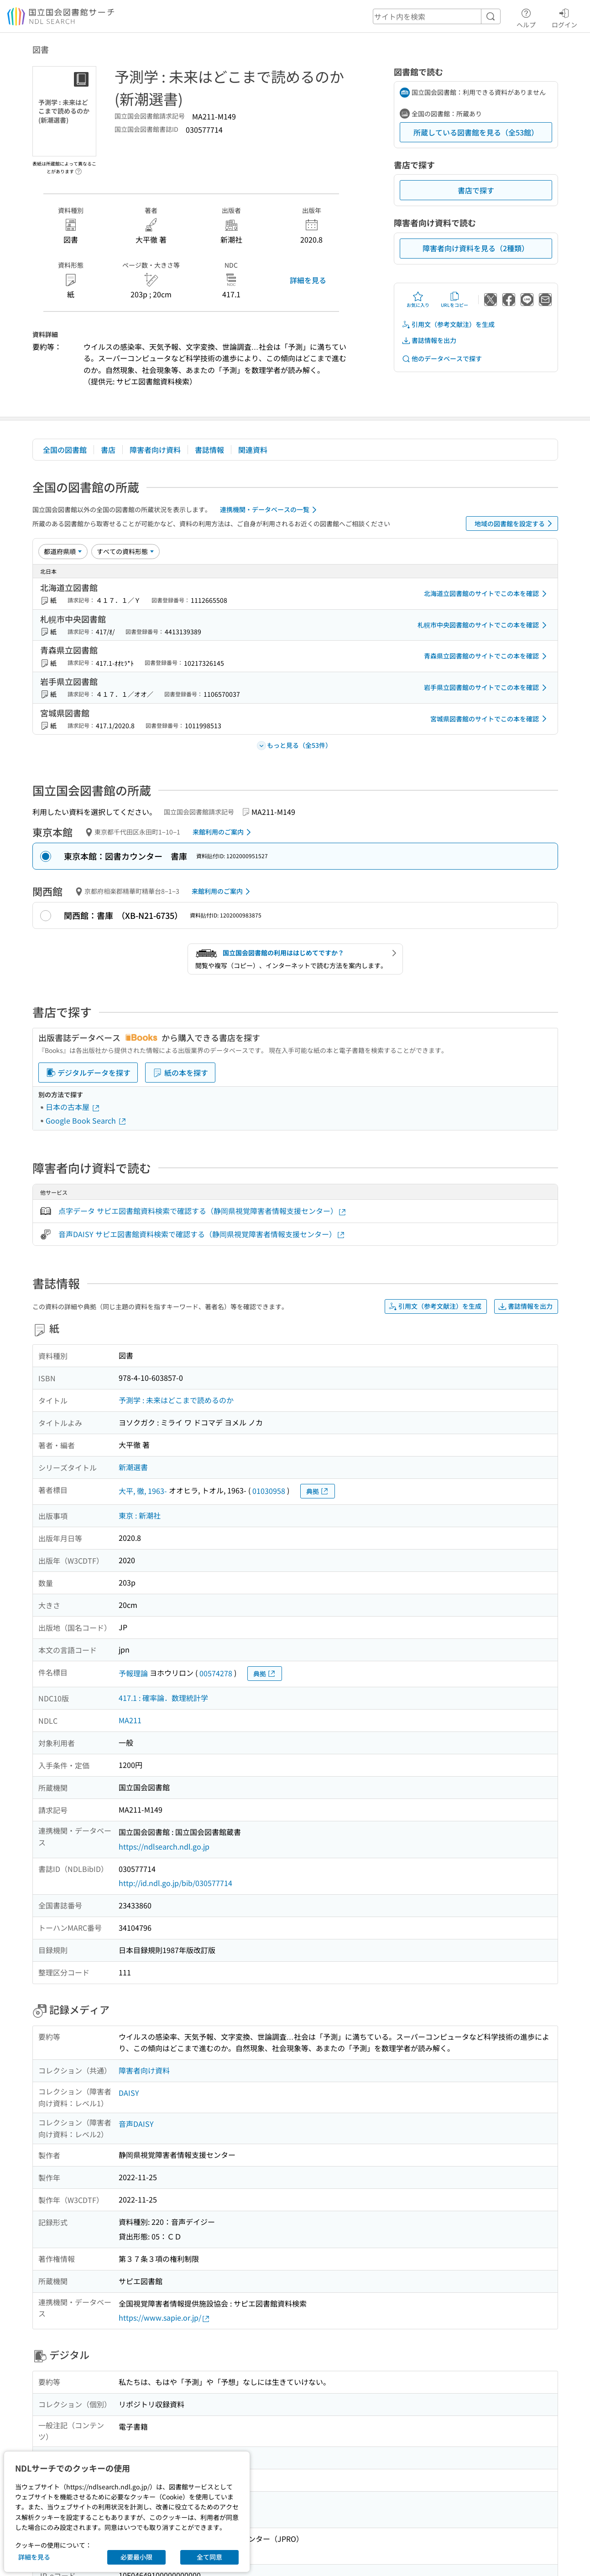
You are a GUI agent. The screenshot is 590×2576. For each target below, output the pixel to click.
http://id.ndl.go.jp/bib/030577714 (175, 1882)
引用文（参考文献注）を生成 (448, 324)
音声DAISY (136, 2123)
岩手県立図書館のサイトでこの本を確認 (487, 687)
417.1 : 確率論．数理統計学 (163, 1697)
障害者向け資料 (155, 449)
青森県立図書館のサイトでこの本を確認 (487, 656)
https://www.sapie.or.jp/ (164, 2317)
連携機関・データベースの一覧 (270, 509)
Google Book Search (86, 1120)
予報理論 (133, 1673)
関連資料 (252, 449)
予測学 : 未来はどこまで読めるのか (176, 1399)
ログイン (564, 17)
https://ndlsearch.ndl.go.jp (164, 1846)
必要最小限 (136, 2556)
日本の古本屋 (73, 1106)
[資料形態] (125, 551)
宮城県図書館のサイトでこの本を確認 (490, 718)
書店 (108, 449)
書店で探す (476, 190)
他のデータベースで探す (442, 358)
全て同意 (209, 2556)
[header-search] (437, 16)
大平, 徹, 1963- (143, 1490)
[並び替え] (63, 551)
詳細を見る (308, 280)
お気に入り (418, 299)
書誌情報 (209, 449)
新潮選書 (133, 1467)
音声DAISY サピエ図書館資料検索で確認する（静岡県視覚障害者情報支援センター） (201, 1234)
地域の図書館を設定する (515, 523)
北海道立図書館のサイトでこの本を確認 (487, 593)
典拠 (317, 1491)
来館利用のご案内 (223, 832)
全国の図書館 (65, 449)
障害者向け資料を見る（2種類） (476, 248)
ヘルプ (526, 17)
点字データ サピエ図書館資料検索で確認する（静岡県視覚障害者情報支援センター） (202, 1211)
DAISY (129, 2092)
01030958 (268, 1490)
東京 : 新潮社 (140, 1515)
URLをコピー (454, 299)
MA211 (130, 1720)
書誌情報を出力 (429, 340)
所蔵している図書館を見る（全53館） (475, 132)
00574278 (215, 1673)
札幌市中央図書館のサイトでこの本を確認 (484, 625)
